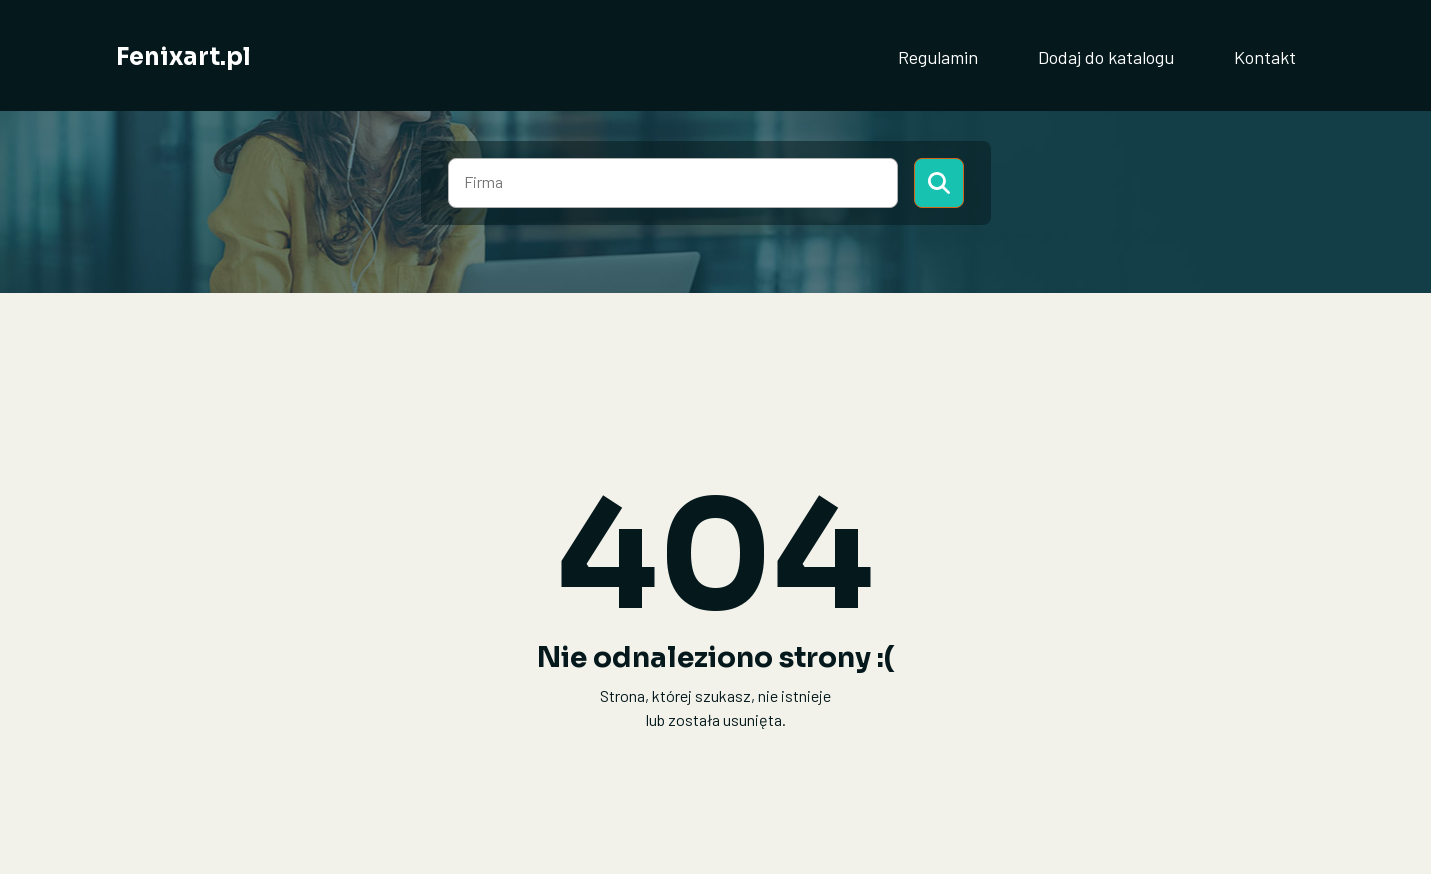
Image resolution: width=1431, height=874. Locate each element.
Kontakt (1265, 57)
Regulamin (938, 57)
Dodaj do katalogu (1106, 57)
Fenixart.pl (183, 57)
